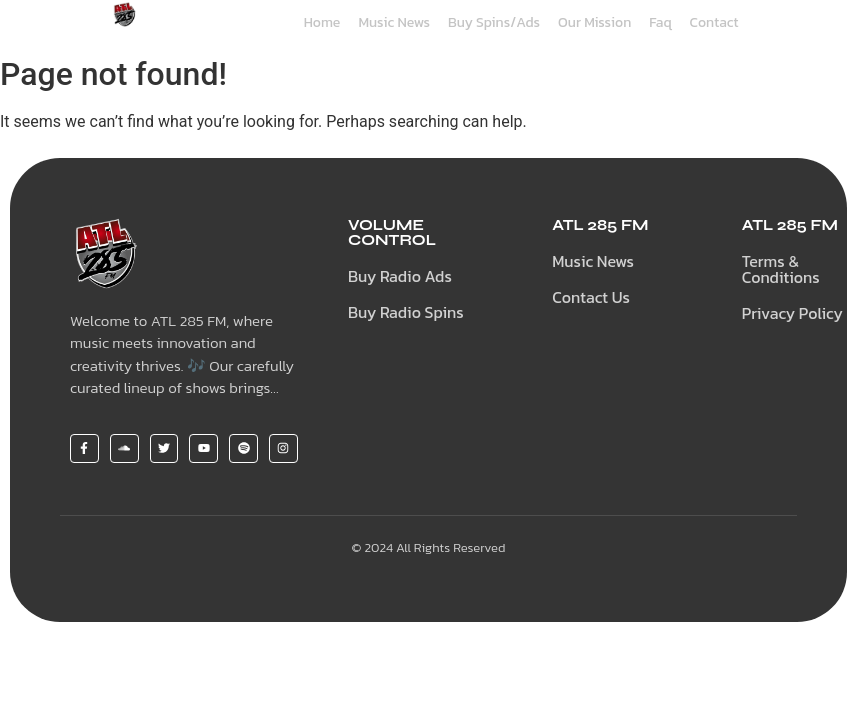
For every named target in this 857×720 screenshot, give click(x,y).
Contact (714, 22)
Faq (660, 22)
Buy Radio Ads (400, 276)
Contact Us (591, 297)
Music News (394, 22)
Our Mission (594, 22)
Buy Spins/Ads (494, 22)
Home (322, 22)
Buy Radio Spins (406, 312)
